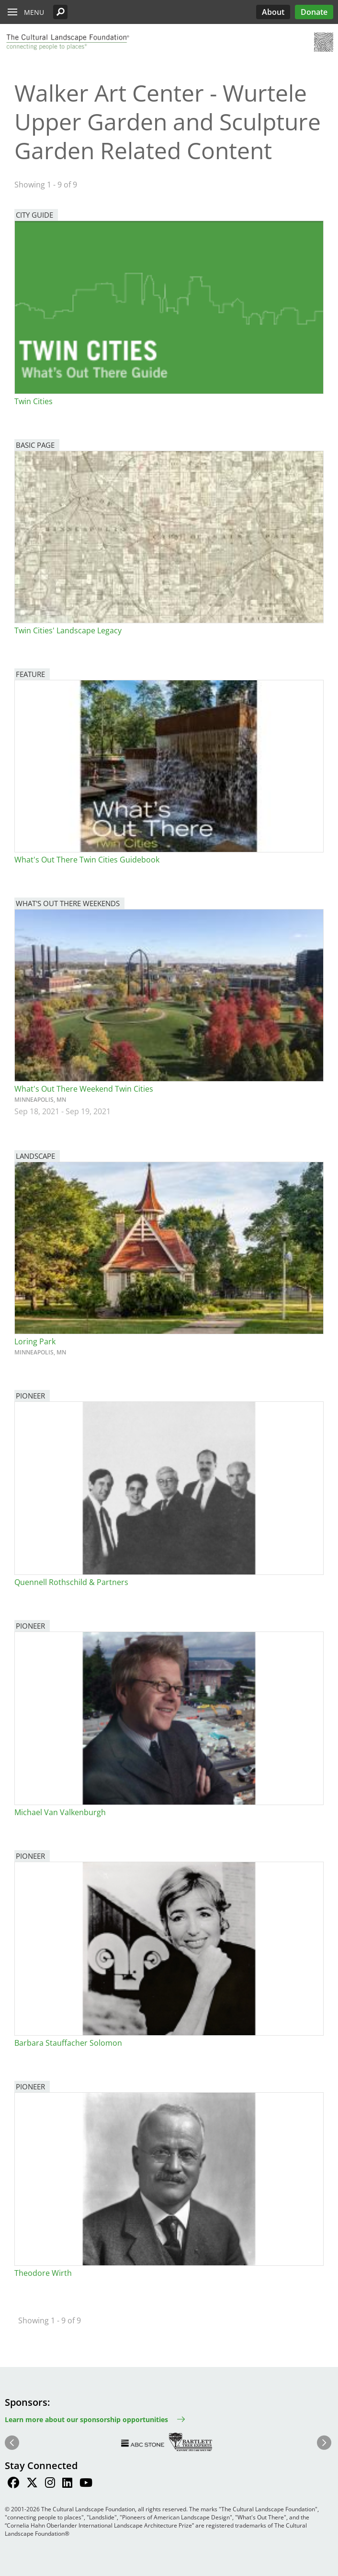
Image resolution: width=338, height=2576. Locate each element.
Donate (314, 12)
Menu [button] (34, 12)
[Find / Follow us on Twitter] (32, 2484)
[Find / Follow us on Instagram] (50, 2484)
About (273, 12)
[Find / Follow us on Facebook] (13, 2484)
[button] (60, 12)
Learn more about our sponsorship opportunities (86, 2419)
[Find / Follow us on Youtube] (85, 2484)
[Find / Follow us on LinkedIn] (67, 2484)
